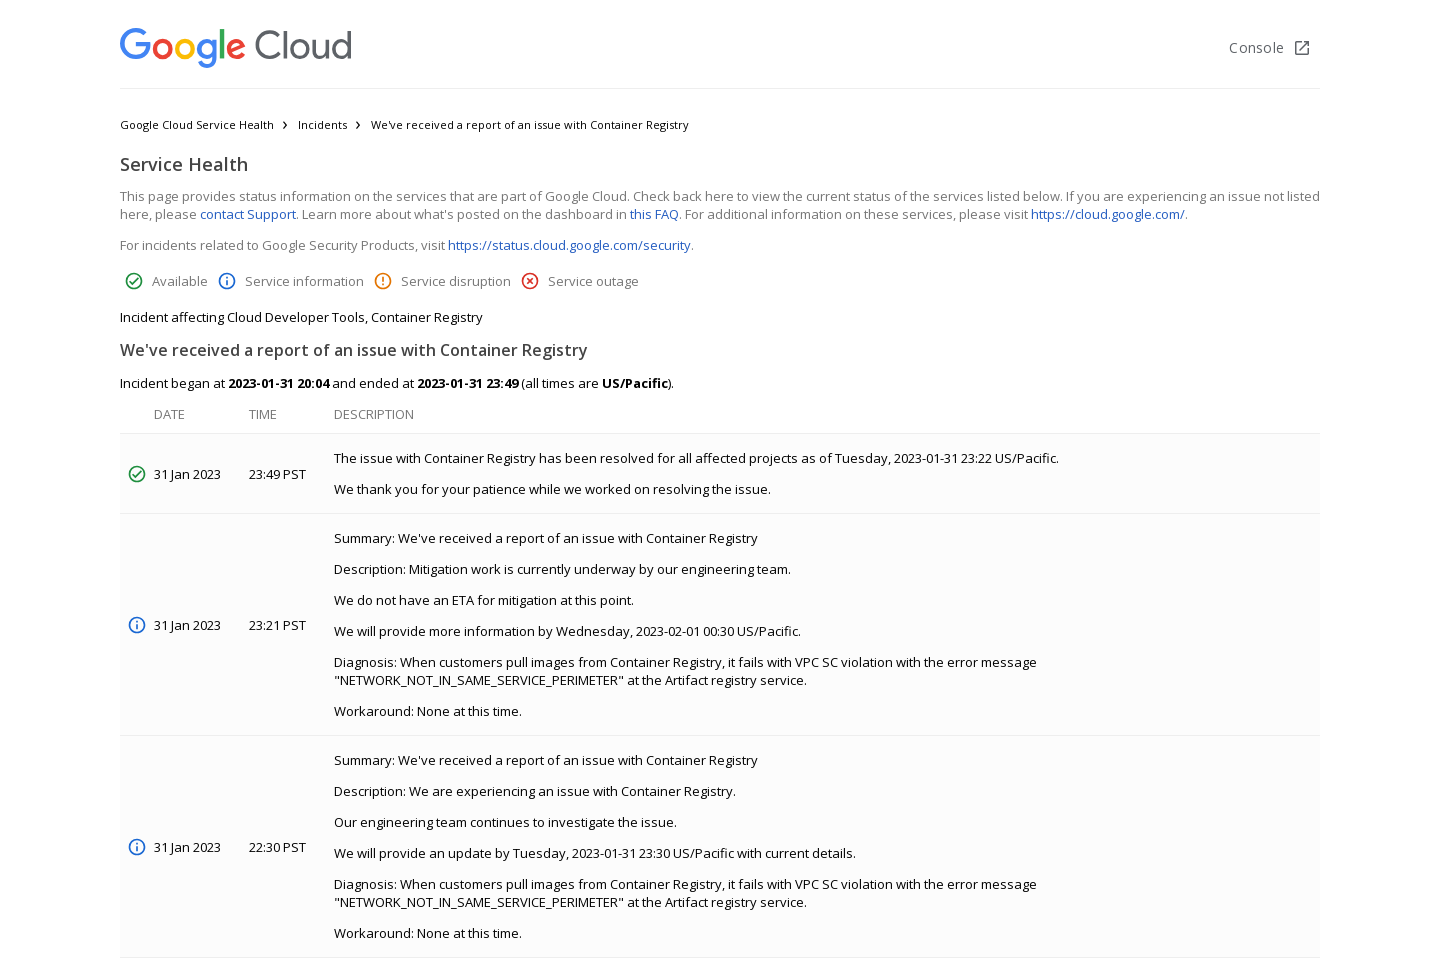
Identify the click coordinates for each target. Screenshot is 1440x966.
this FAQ (654, 214)
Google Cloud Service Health (197, 124)
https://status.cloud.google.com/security (569, 245)
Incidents (322, 124)
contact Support (248, 214)
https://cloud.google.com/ (1108, 214)
